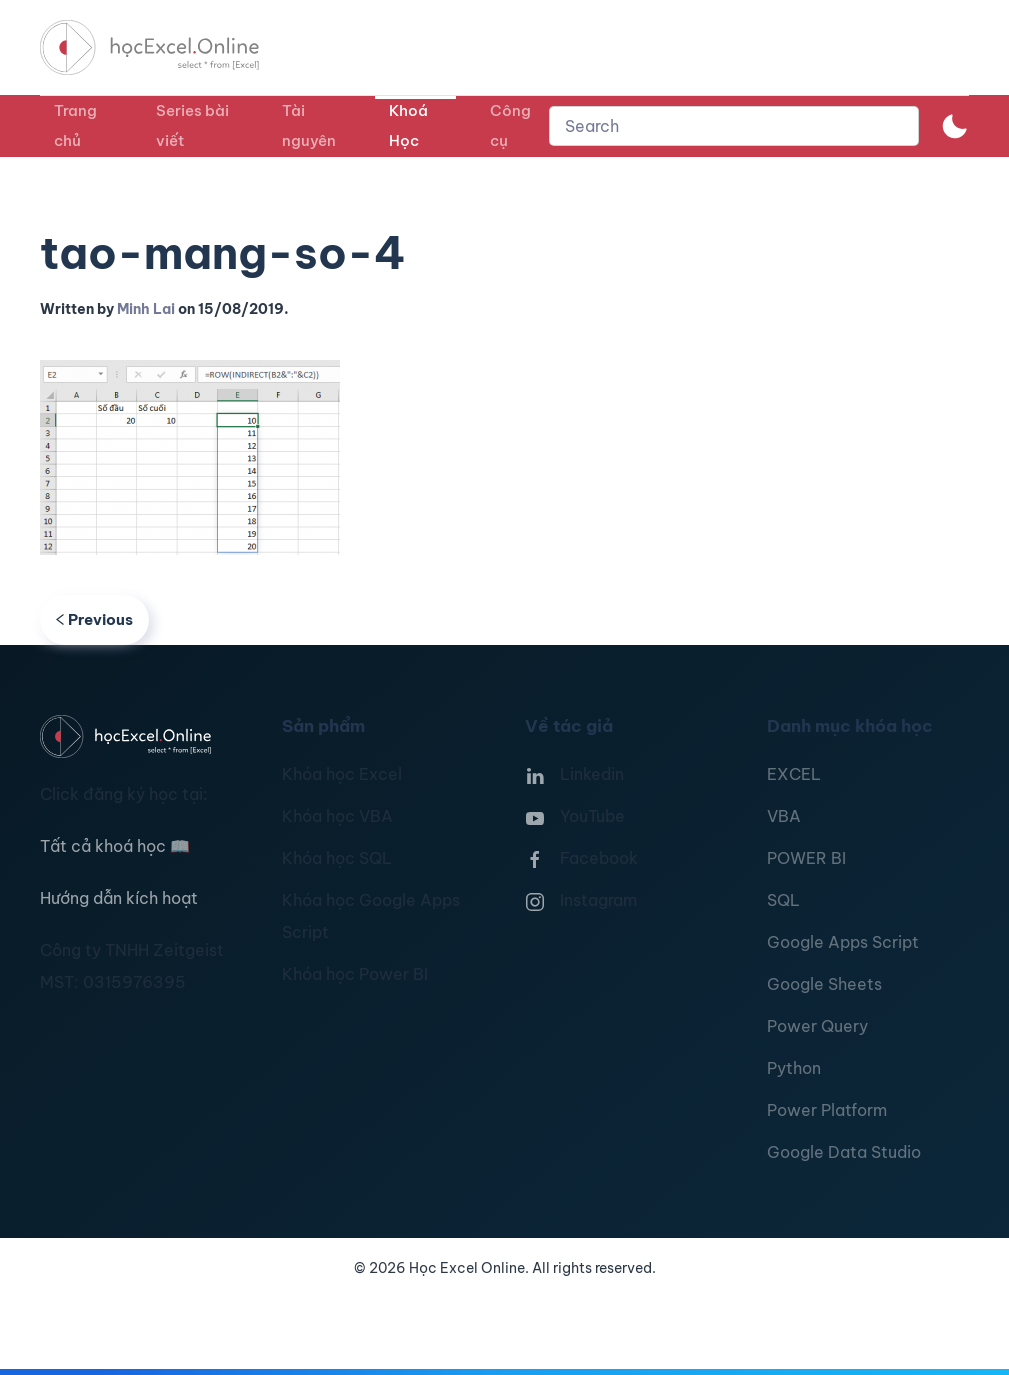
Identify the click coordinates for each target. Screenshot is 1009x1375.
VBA (784, 816)
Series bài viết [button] (192, 125)
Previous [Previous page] (94, 619)
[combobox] (734, 126)
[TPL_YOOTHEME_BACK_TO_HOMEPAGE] (168, 47)
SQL (783, 900)
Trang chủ (75, 125)
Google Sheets (824, 984)
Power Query (817, 1026)
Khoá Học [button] (408, 125)
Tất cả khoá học (115, 846)
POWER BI (806, 858)
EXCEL (794, 774)
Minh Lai (146, 309)
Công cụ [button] (510, 125)
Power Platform (827, 1110)
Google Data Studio (844, 1152)
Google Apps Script (843, 942)
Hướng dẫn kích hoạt (119, 898)
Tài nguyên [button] (309, 125)
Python (794, 1068)
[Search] (734, 126)
